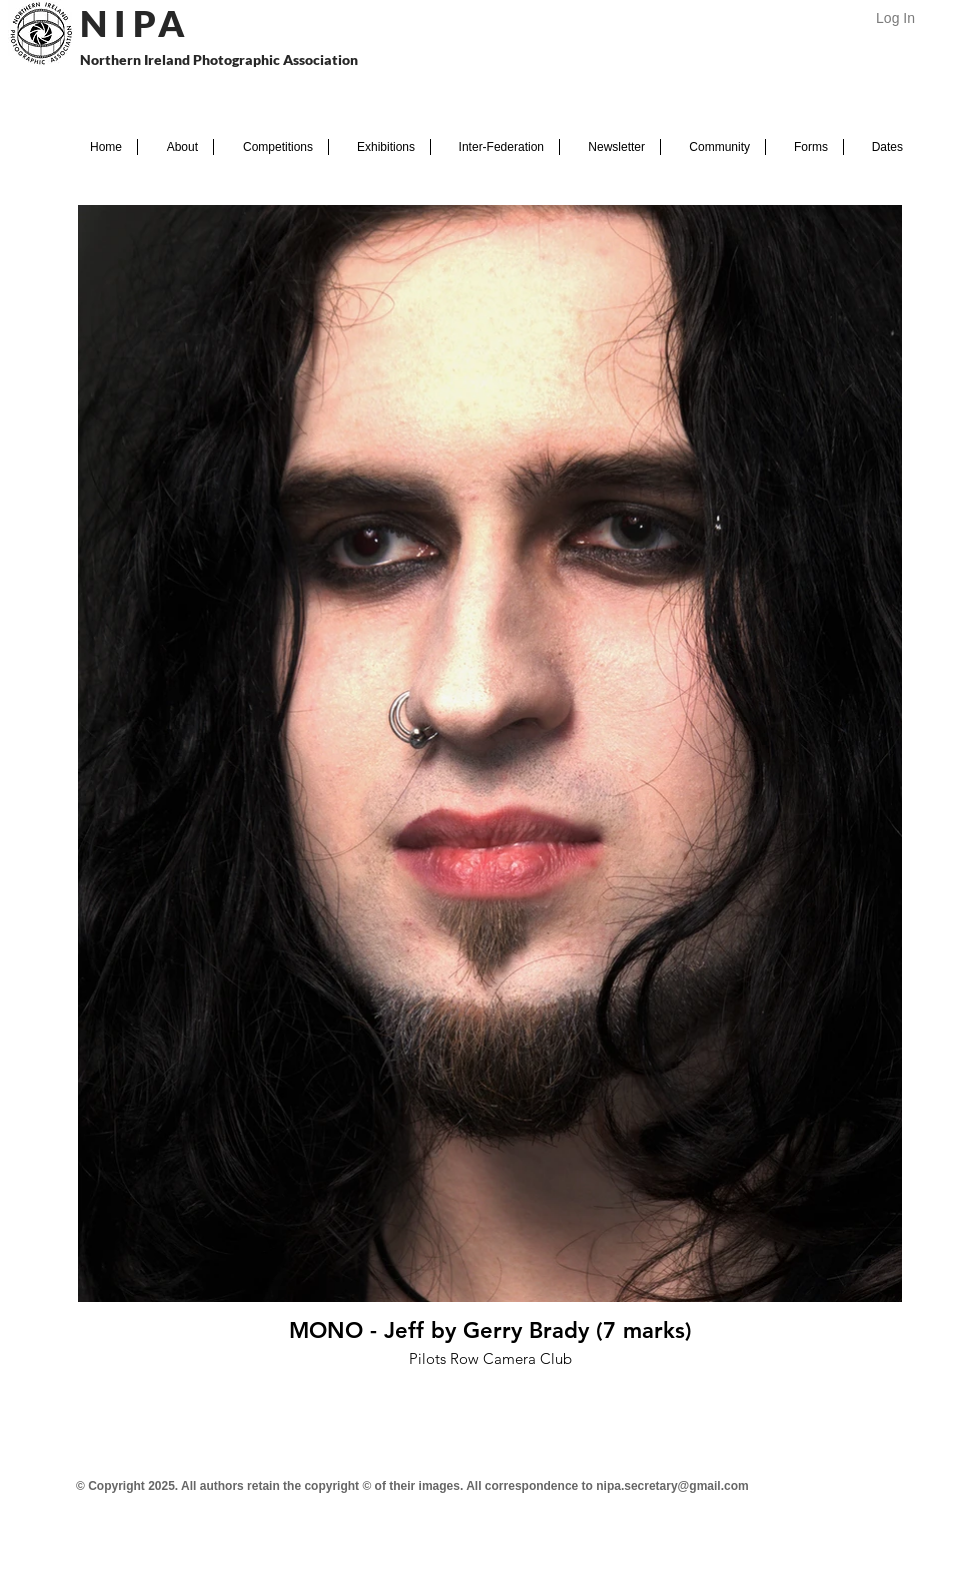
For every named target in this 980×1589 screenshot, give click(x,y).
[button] (175, 147)
